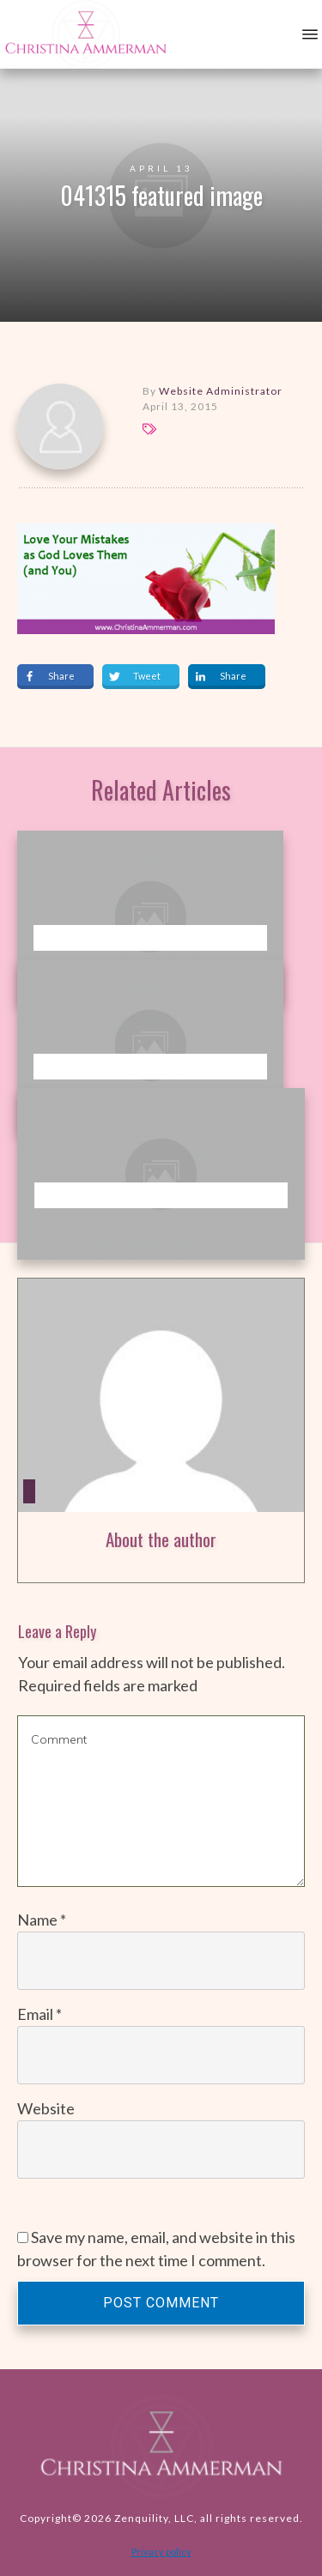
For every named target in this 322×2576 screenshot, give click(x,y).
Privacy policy (161, 2551)
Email (39, 2014)
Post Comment (161, 2303)
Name (41, 1919)
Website (46, 2108)
